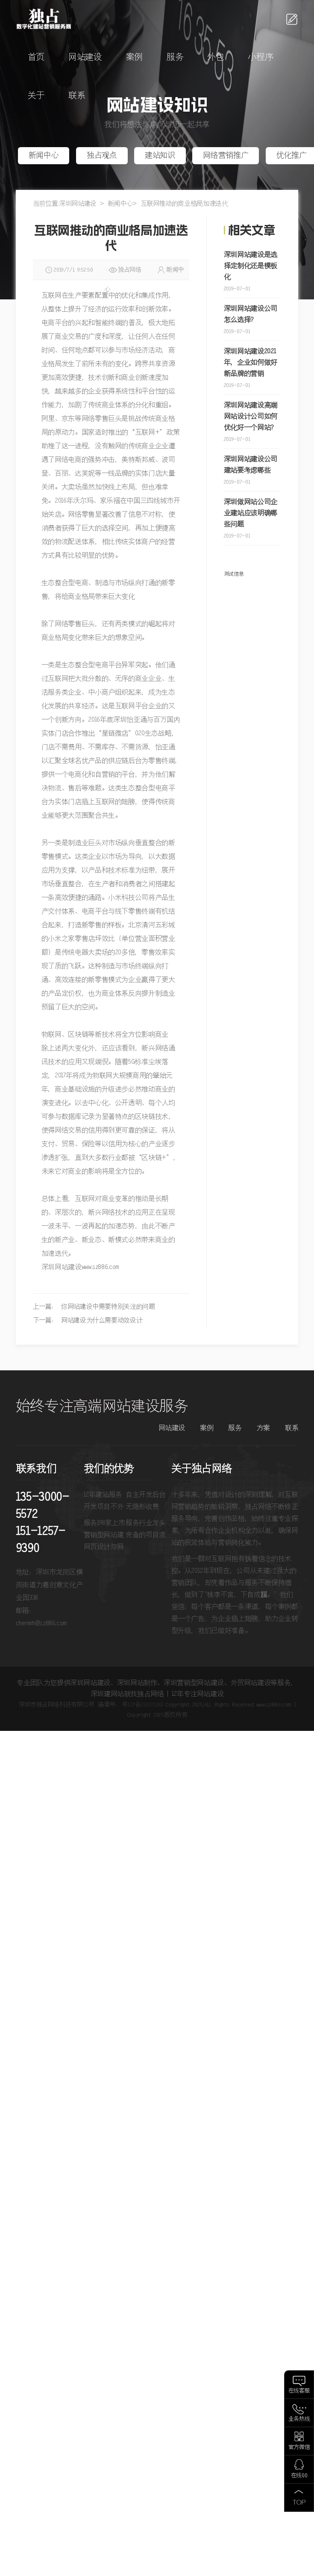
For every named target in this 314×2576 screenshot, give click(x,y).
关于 (36, 96)
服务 (175, 57)
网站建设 (85, 57)
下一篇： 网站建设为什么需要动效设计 (88, 1320)
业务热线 (299, 2419)
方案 (263, 1428)
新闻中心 (44, 155)
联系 (76, 96)
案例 (134, 57)
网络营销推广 (225, 155)
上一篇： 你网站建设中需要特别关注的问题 (94, 1306)
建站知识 (160, 155)
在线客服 (299, 2391)
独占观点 (102, 155)
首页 (36, 57)
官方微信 (299, 2447)
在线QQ (299, 2475)
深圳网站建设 (78, 203)
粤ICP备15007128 (141, 1704)
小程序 (260, 57)
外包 (215, 57)
